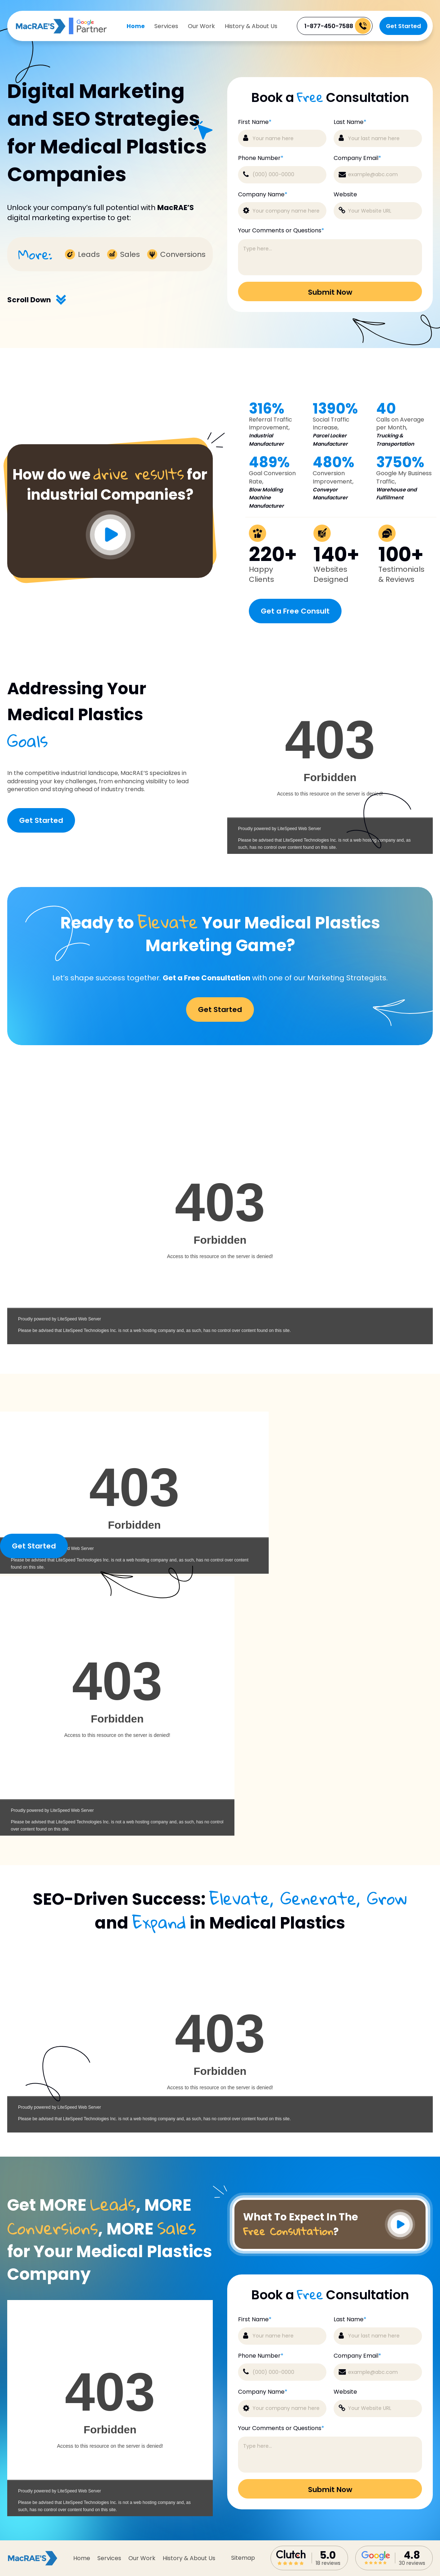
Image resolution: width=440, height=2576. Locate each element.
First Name (255, 122)
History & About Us (251, 26)
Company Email (357, 158)
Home (136, 26)
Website (345, 195)
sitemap (243, 2558)
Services (166, 26)
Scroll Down (36, 300)
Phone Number (260, 158)
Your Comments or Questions (281, 231)
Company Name (262, 195)
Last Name (350, 122)
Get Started (403, 26)
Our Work (201, 26)
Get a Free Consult (295, 611)
